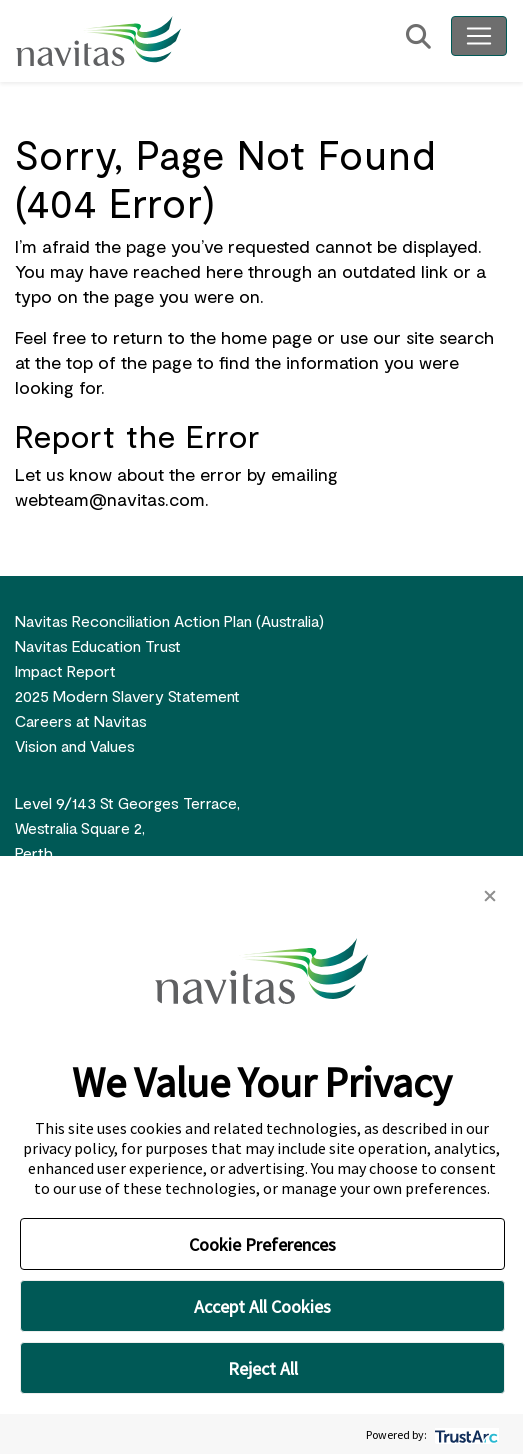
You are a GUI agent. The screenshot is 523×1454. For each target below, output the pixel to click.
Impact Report (65, 670)
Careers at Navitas (81, 720)
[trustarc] (464, 1434)
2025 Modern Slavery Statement (127, 695)
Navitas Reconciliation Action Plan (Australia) (169, 620)
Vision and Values (75, 745)
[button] (490, 893)
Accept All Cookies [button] (262, 1306)
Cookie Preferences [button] (262, 1244)
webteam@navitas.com (110, 499)
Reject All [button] (263, 1368)
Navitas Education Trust (98, 645)
